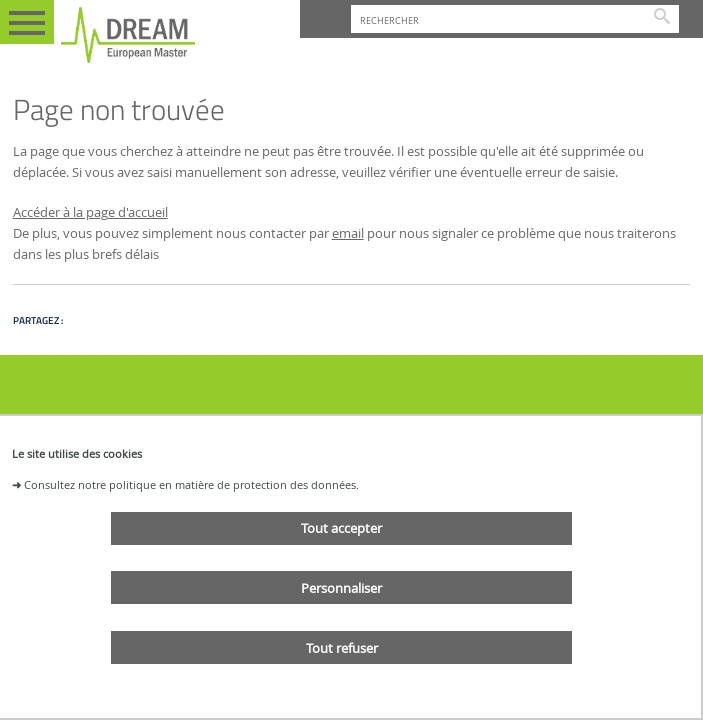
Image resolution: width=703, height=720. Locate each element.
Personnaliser (341, 588)
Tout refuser (342, 648)
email (348, 233)
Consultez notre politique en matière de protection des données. (191, 484)
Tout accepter (341, 528)
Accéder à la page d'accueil (90, 212)
